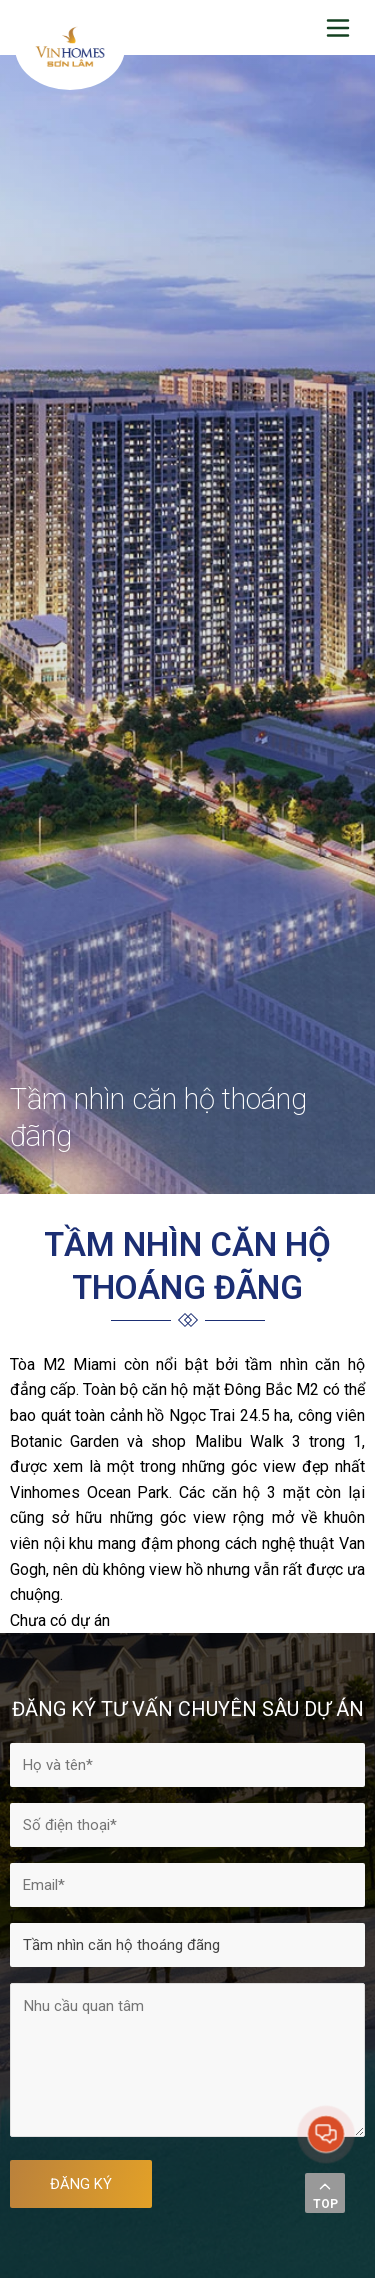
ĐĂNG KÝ (81, 2184)
